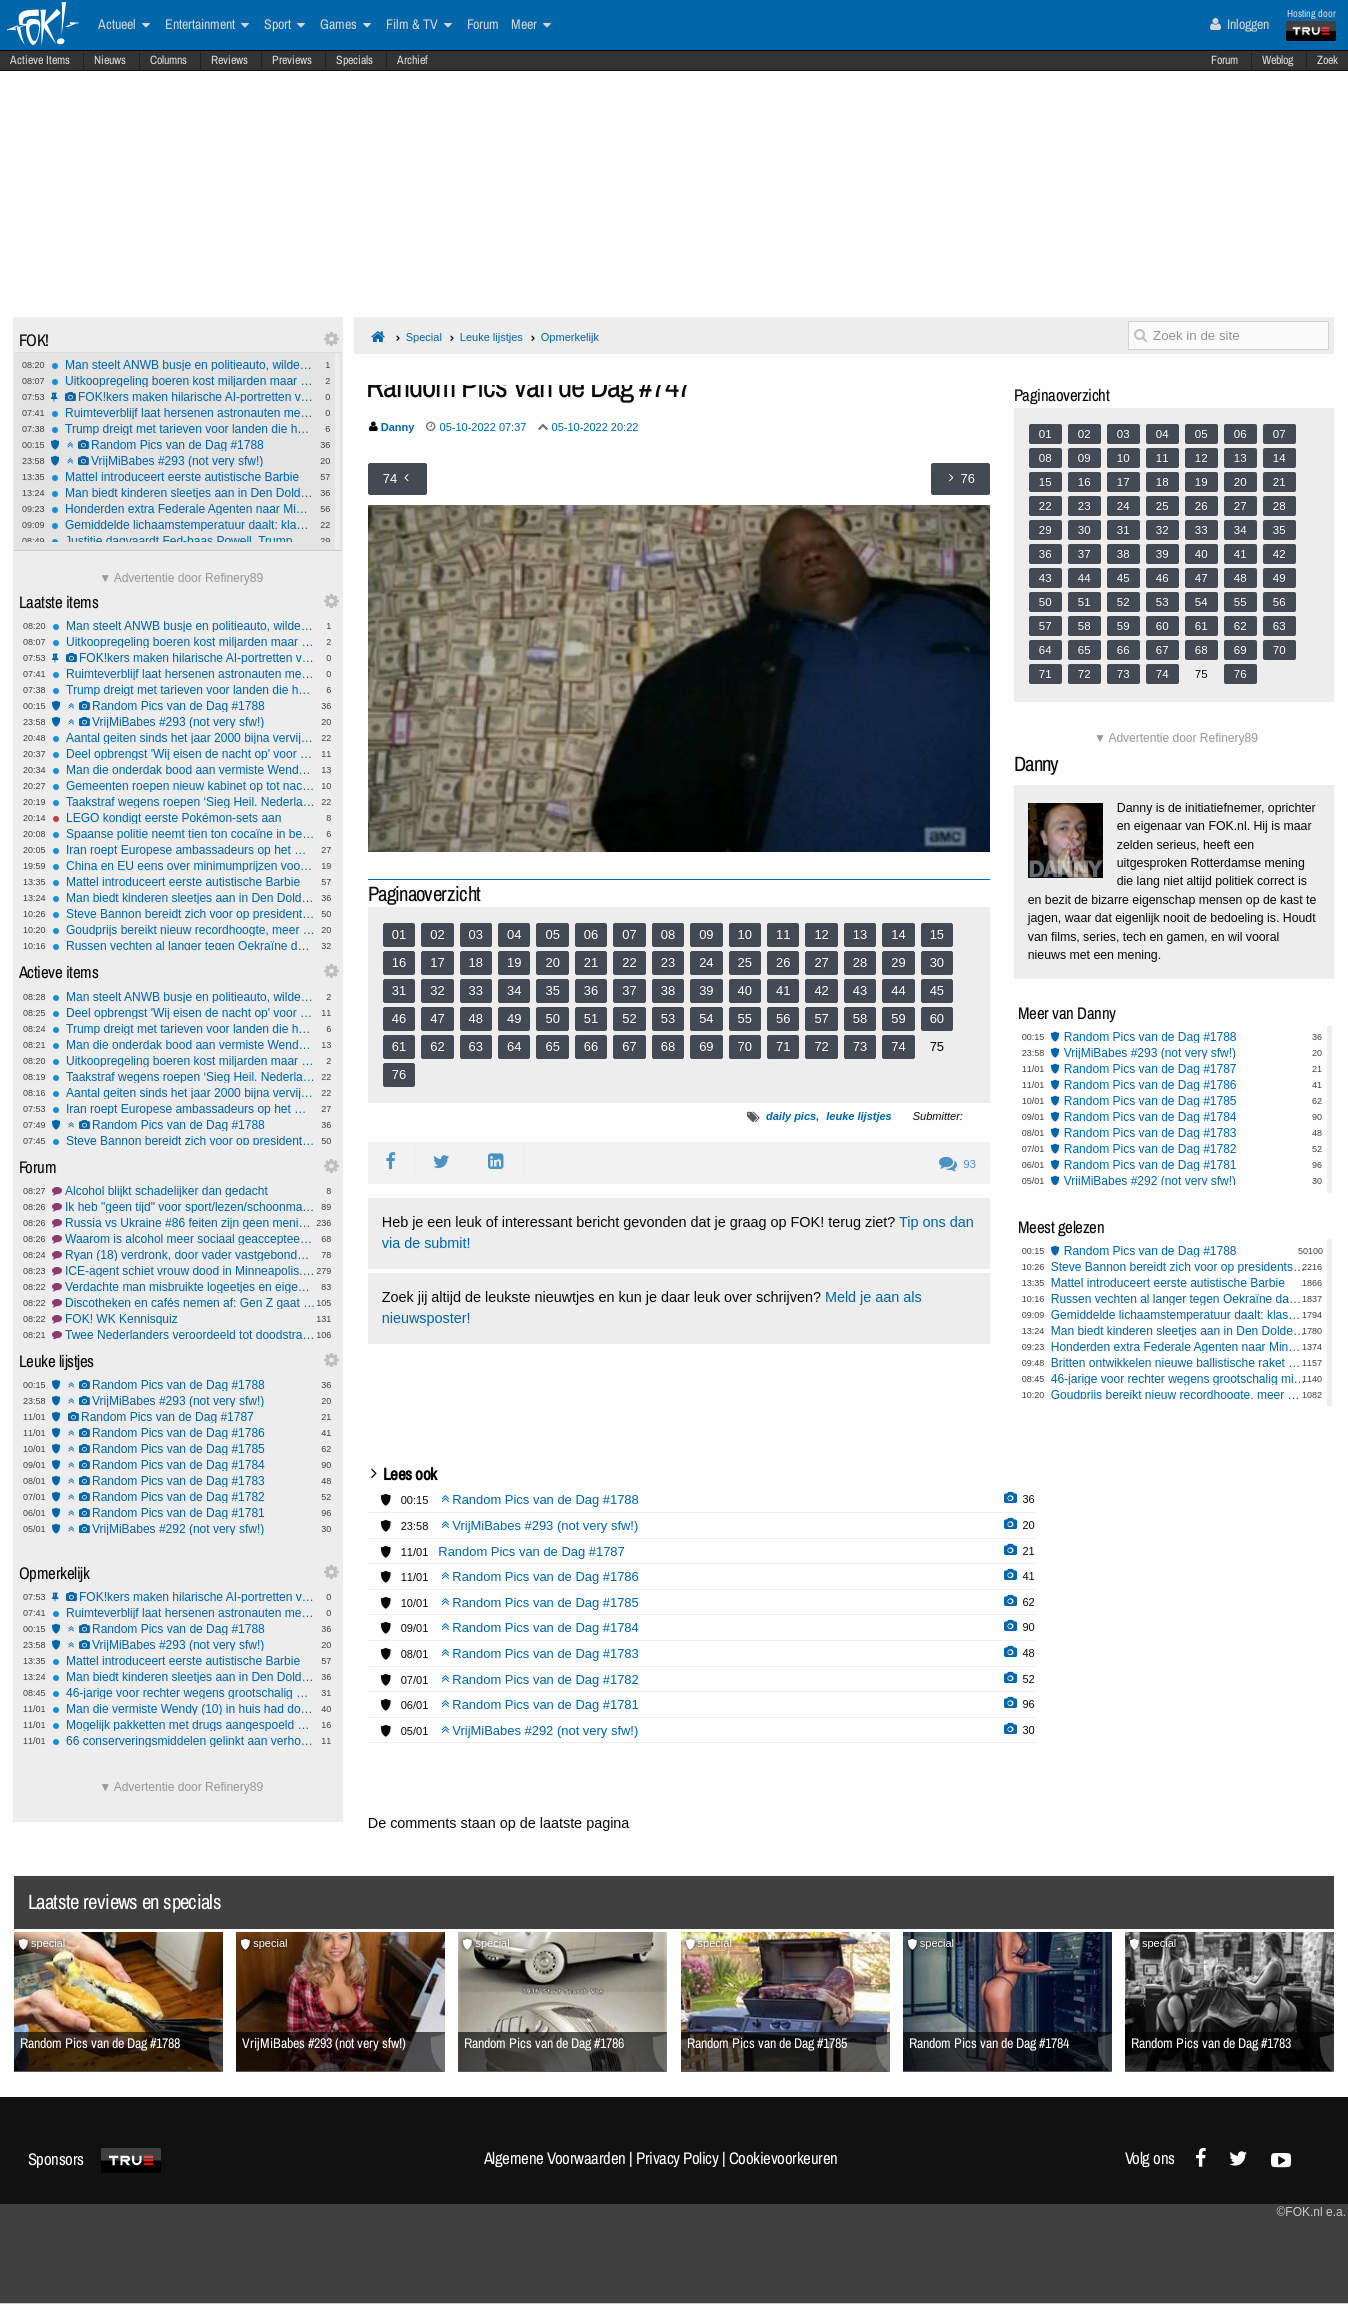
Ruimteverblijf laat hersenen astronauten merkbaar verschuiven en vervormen (182, 413)
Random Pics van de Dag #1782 (183, 1497)
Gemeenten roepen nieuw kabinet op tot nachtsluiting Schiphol (183, 786)
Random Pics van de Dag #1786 (183, 1433)
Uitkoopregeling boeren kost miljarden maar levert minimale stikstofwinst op (182, 381)
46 (399, 1018)
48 (476, 1018)
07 (629, 934)
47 (437, 1018)
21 (591, 962)
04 (514, 934)
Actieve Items (40, 60)
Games (345, 25)
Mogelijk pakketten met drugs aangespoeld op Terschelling (183, 1725)
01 (399, 934)
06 (591, 934)
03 (476, 934)
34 (514, 990)
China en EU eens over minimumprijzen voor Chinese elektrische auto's (183, 866)
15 (937, 934)
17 (437, 962)
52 (629, 1018)
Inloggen (1239, 24)
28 (860, 962)
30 (937, 962)
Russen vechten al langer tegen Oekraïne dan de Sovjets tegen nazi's (183, 946)
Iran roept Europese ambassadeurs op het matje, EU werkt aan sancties (183, 850)
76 (399, 1074)
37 (629, 990)
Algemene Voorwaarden (555, 2158)
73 (860, 1046)
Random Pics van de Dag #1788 (182, 445)
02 (437, 934)
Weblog (1277, 60)
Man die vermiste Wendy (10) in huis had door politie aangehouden (183, 1709)
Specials (354, 60)
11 (783, 934)
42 (821, 990)
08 (668, 934)
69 (706, 1046)
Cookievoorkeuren (783, 2158)
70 (745, 1046)
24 (706, 962)
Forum (1224, 60)
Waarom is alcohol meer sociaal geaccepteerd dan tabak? (183, 1239)
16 (399, 962)
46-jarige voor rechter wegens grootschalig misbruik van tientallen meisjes (183, 1693)
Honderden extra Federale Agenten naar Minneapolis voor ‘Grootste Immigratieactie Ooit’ (182, 509)
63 (476, 1046)
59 (898, 1018)
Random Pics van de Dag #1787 (183, 1417)
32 (437, 990)
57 (821, 1018)
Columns (168, 60)
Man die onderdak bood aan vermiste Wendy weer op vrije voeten (183, 770)
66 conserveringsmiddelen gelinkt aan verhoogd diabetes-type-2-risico (183, 1741)
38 (668, 990)
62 (437, 1046)
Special (424, 337)
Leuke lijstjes (491, 337)
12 (821, 934)
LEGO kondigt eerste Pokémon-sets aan (183, 818)
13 (860, 934)
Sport (284, 25)
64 (514, 1046)
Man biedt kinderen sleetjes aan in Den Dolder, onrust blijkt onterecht (182, 493)
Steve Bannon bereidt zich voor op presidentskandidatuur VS (183, 914)
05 (552, 934)
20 (552, 962)
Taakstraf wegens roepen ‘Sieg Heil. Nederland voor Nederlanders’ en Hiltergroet (183, 802)
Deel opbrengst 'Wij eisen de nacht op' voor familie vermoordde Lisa (183, 754)
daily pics (791, 1116)
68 (668, 1046)
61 (399, 1046)
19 (514, 962)
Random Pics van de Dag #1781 (183, 1513)
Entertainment (207, 25)
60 (937, 1018)
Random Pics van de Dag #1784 (183, 1465)
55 (745, 1018)
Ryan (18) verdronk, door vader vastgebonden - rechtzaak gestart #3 (183, 1255)
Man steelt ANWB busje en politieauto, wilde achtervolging (182, 365)
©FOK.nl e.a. (1311, 2212)
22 (629, 962)
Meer (531, 25)
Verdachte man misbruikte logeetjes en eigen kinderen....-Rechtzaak (183, 1287)
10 (745, 934)
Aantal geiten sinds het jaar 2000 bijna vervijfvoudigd (183, 738)
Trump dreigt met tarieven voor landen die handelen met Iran (182, 429)
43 (860, 990)
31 (399, 990)
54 (706, 1018)
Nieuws (110, 60)
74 (898, 1046)
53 (668, 1018)
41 (783, 990)
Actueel (124, 25)
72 (821, 1046)
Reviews (229, 60)
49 (514, 1018)
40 (745, 990)
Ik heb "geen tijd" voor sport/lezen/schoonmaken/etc (183, 1207)
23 (668, 962)
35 (552, 990)
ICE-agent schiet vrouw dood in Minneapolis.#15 (183, 1271)
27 (821, 962)
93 (957, 1164)
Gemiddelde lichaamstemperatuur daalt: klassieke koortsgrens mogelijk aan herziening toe (182, 525)
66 (591, 1046)
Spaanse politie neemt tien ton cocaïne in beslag (183, 834)
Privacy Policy (677, 2158)
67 (629, 1046)
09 (706, 934)
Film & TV (419, 25)
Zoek (1327, 60)
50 (552, 1018)
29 (898, 962)
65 (552, 1046)
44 (898, 990)
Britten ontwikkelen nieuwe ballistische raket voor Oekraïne (1178, 1363)
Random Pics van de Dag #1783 (183, 1481)
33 (476, 990)
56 (783, 1018)
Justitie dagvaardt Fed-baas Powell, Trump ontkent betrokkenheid (182, 541)
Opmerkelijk (570, 337)
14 (898, 934)
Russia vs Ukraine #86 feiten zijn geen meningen (183, 1223)
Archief (412, 60)
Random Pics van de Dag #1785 (183, 1449)
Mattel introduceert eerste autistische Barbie (182, 477)
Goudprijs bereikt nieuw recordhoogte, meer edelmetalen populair (183, 930)
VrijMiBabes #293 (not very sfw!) (182, 461)
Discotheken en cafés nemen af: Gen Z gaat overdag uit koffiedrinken (183, 1303)
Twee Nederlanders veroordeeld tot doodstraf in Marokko (183, 1335)
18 (476, 962)
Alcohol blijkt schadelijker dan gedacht (183, 1191)
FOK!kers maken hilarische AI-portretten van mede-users (182, 397)
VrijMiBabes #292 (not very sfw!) (183, 1529)
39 (706, 990)
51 (591, 1018)
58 (860, 1018)
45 (937, 990)
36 (591, 990)
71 (783, 1046)
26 (783, 962)
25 (745, 962)
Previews (292, 60)
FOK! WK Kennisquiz (183, 1319)
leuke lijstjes (858, 1116)
